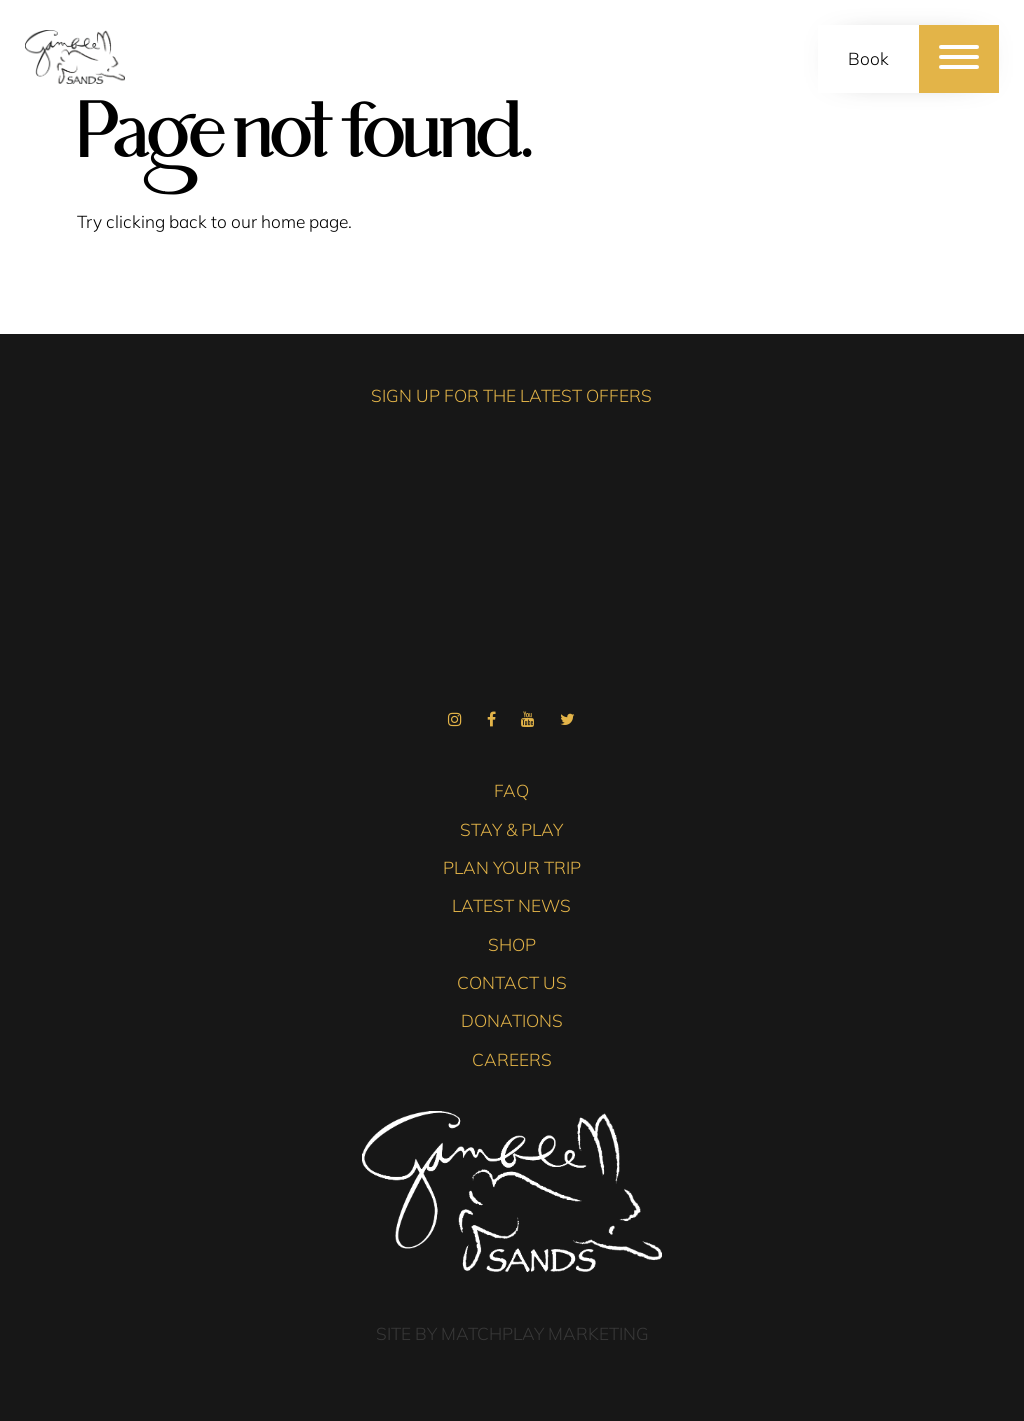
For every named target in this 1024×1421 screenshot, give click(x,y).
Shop (512, 944)
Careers (512, 1059)
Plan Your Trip (512, 867)
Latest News (511, 905)
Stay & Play (511, 829)
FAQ (511, 790)
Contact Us (512, 982)
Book (868, 58)
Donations (512, 1020)
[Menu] (959, 59)
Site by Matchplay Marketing (512, 1333)
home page (304, 221)
